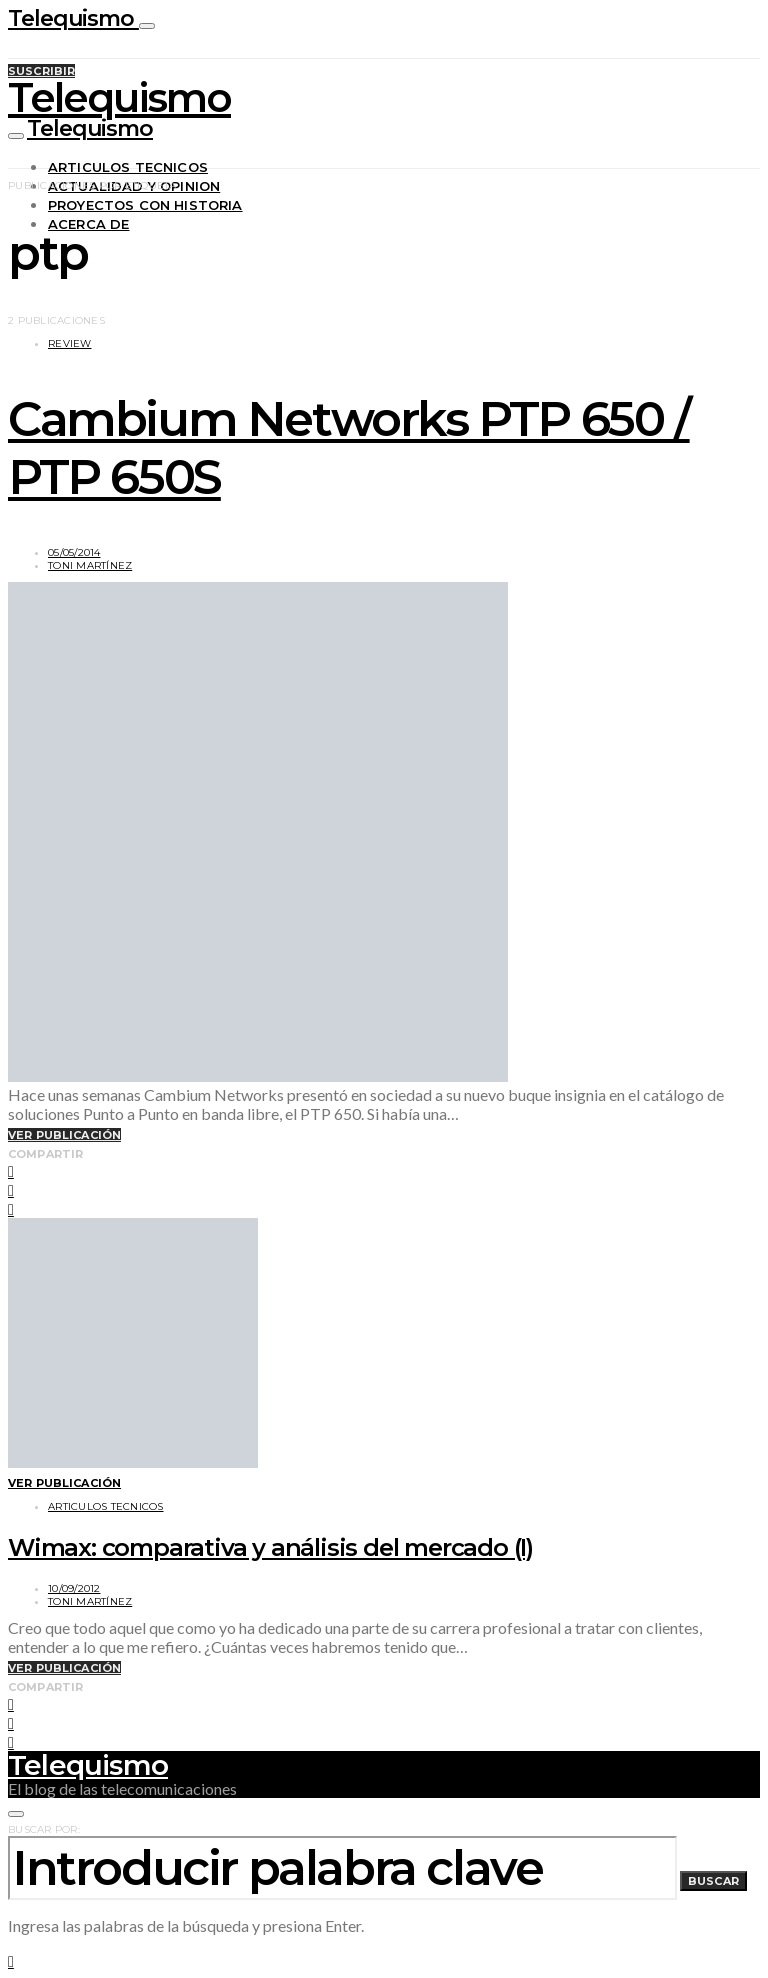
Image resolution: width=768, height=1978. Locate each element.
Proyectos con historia (145, 205)
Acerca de (88, 224)
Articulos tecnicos (128, 167)
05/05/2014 (74, 552)
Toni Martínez (90, 565)
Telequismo (73, 18)
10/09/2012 (74, 1588)
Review (70, 343)
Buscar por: (44, 1829)
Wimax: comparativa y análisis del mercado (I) (270, 1547)
